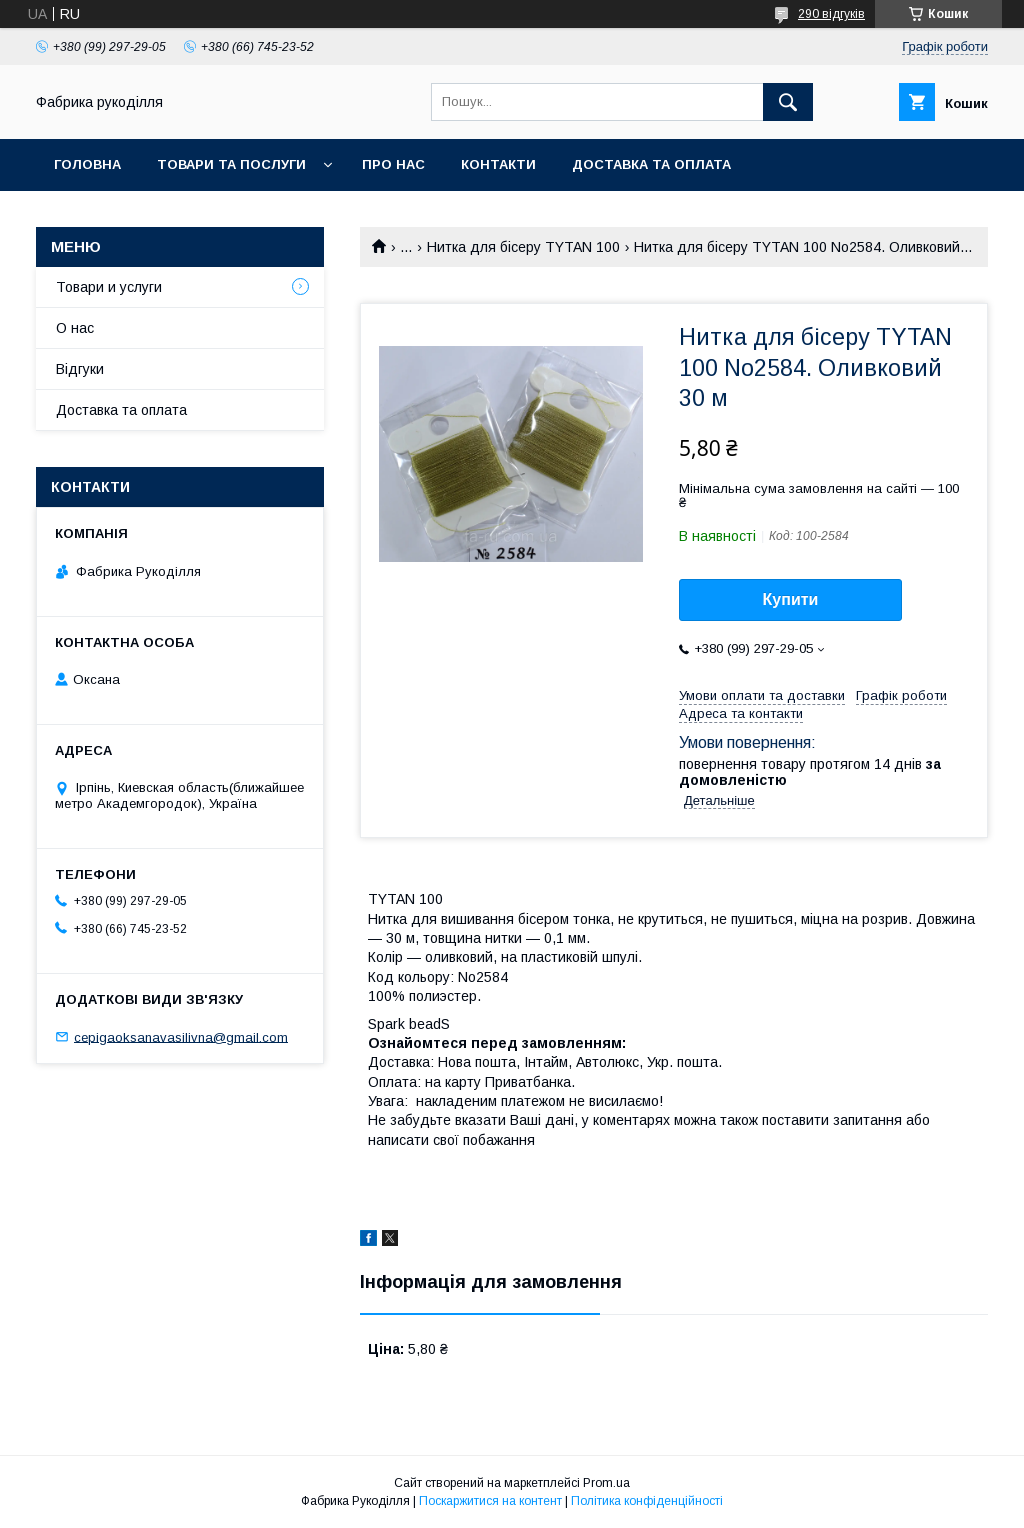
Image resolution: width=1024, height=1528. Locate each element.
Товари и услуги (109, 287)
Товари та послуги (231, 164)
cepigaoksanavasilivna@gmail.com (181, 1036)
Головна (87, 164)
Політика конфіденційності (647, 1501)
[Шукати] (788, 102)
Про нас (393, 164)
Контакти (498, 164)
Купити (791, 599)
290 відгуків (831, 14)
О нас (75, 328)
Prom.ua (606, 1483)
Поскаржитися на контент (490, 1501)
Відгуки (80, 369)
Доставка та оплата (651, 164)
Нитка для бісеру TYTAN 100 (523, 247)
